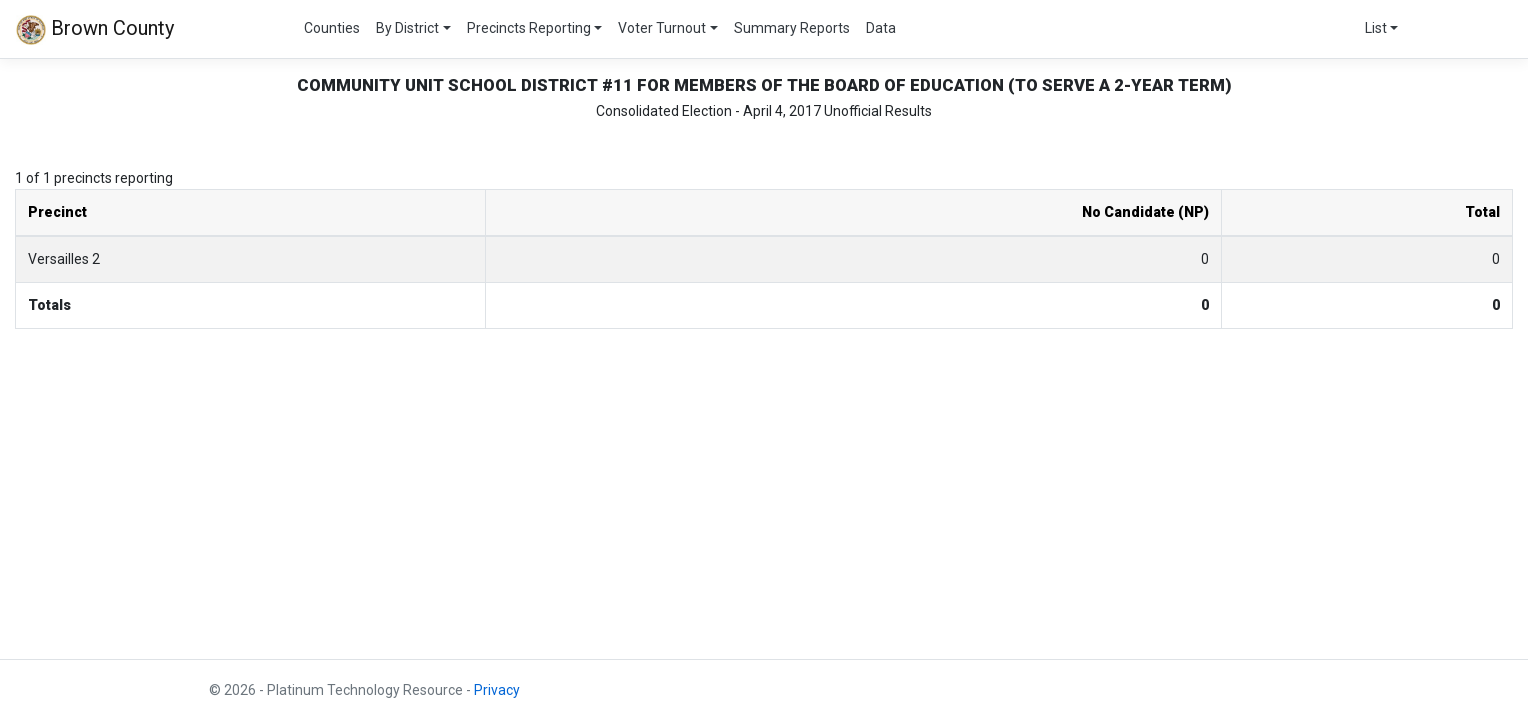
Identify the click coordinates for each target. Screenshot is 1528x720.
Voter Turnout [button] (662, 28)
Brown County (95, 30)
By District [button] (407, 28)
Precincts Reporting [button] (529, 28)
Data (881, 28)
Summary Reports (792, 28)
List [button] (1376, 28)
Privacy (497, 690)
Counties (332, 28)
